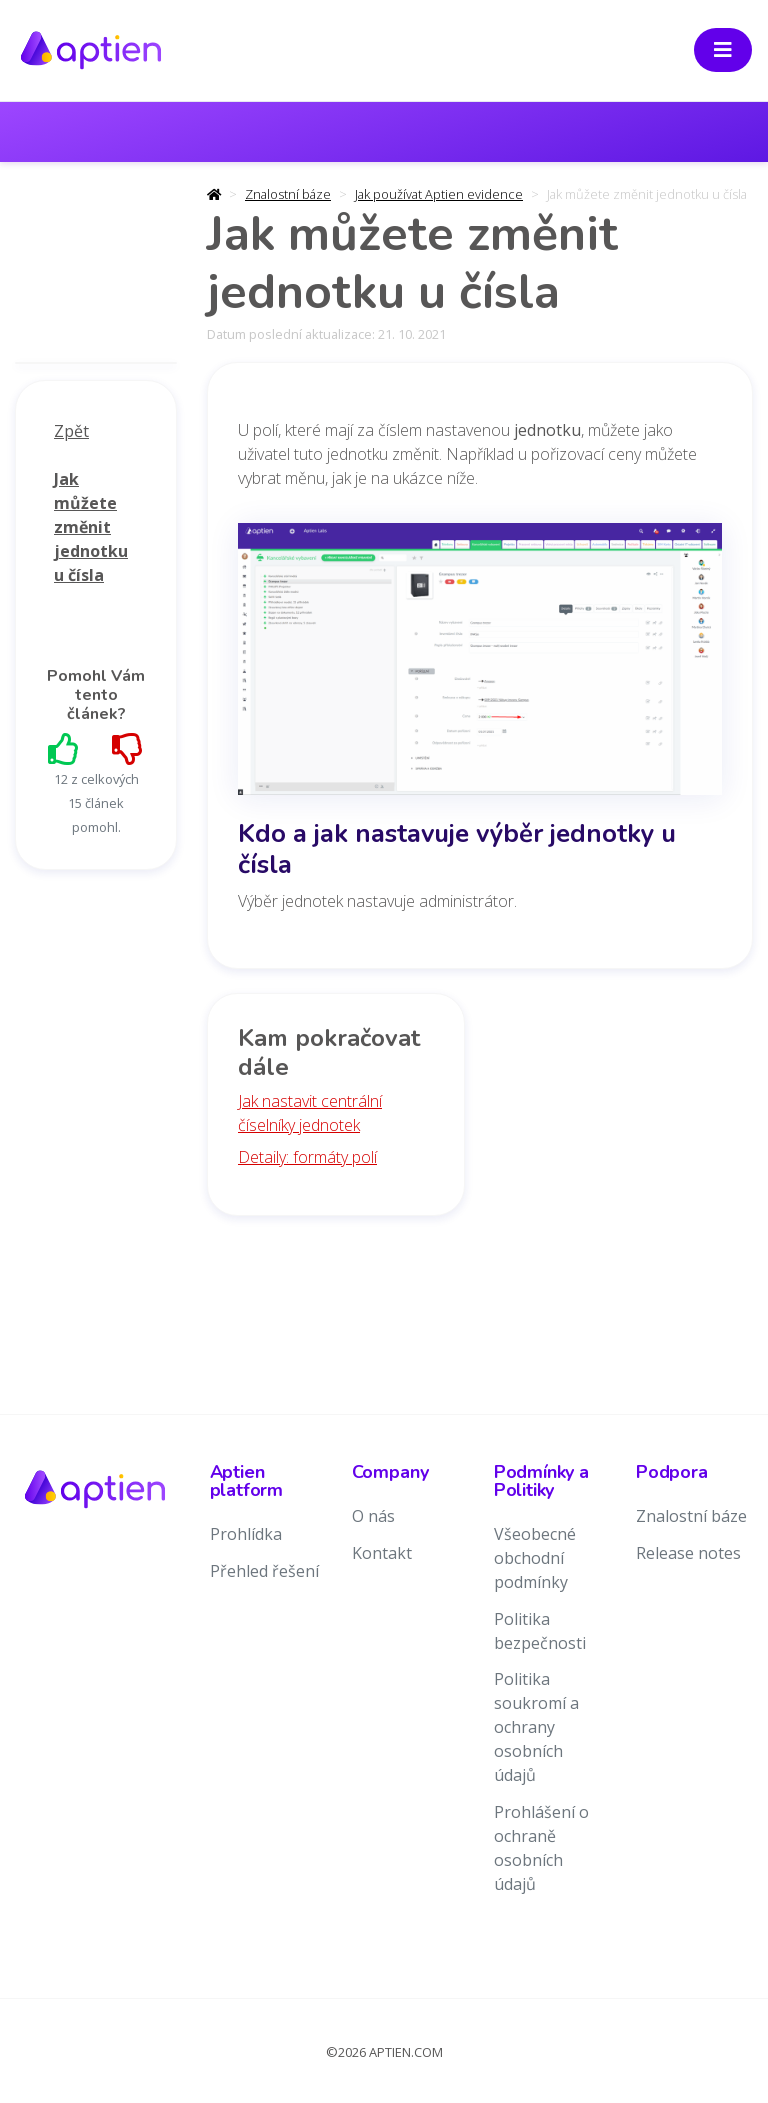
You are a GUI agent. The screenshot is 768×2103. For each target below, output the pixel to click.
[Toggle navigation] (723, 50)
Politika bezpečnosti (540, 1631)
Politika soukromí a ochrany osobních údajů (536, 1727)
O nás (373, 1516)
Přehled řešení (264, 1571)
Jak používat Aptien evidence (439, 194)
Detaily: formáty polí (307, 1157)
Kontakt (382, 1553)
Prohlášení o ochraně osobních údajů (541, 1848)
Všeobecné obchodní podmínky (535, 1558)
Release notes (688, 1553)
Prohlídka (246, 1534)
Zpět (71, 431)
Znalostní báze (288, 194)
